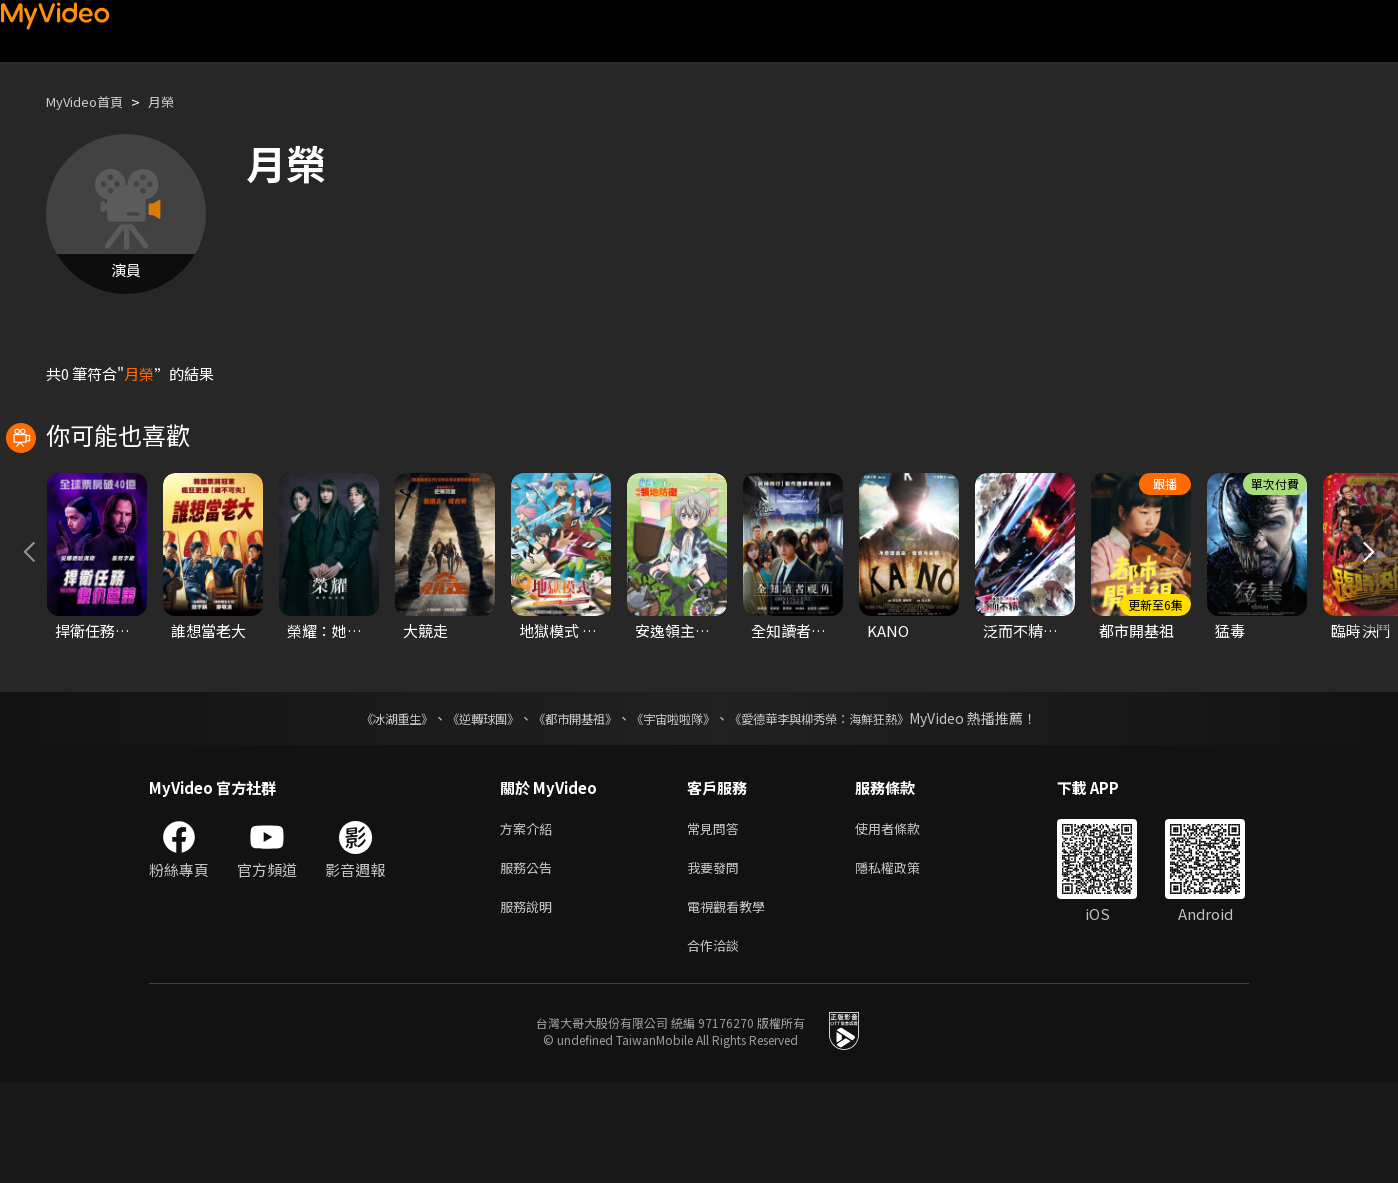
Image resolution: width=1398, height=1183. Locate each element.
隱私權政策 (904, 960)
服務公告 (530, 960)
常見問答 (717, 918)
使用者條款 (904, 918)
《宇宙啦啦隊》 (677, 807)
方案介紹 (530, 918)
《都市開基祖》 (565, 807)
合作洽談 (717, 1044)
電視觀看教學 (732, 1002)
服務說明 (530, 1002)
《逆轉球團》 (460, 807)
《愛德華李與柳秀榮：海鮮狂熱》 (845, 807)
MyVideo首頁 (91, 101)
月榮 (177, 101)
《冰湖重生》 (362, 807)
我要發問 (717, 960)
